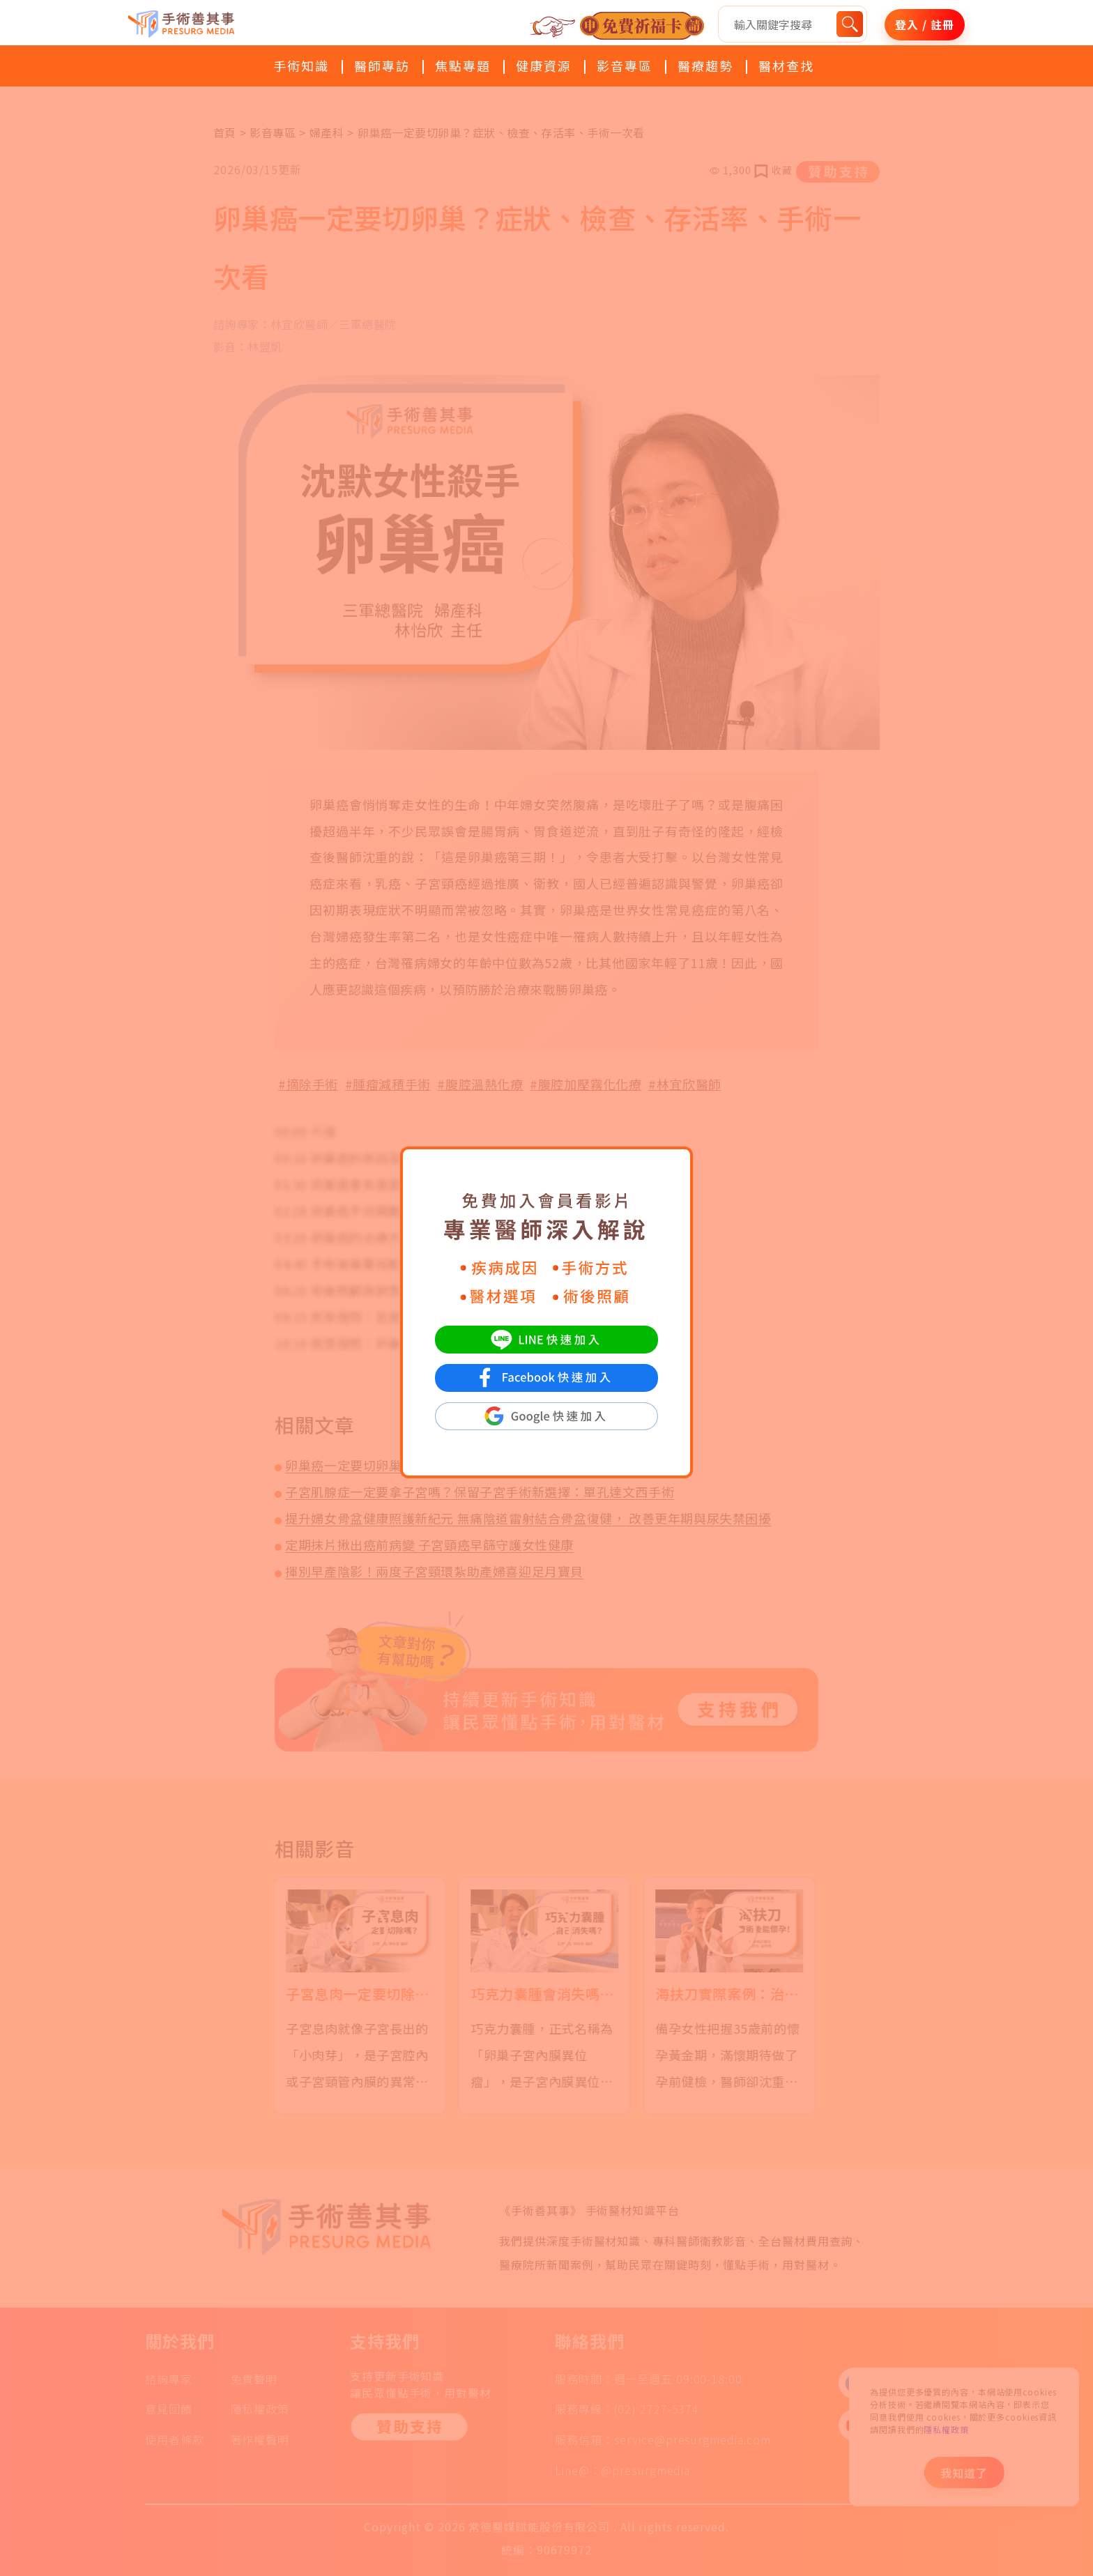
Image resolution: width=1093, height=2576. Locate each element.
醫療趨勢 (705, 65)
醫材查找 (786, 65)
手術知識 (301, 65)
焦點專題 (463, 65)
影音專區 (624, 65)
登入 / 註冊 (924, 24)
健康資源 (544, 65)
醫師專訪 (382, 65)
